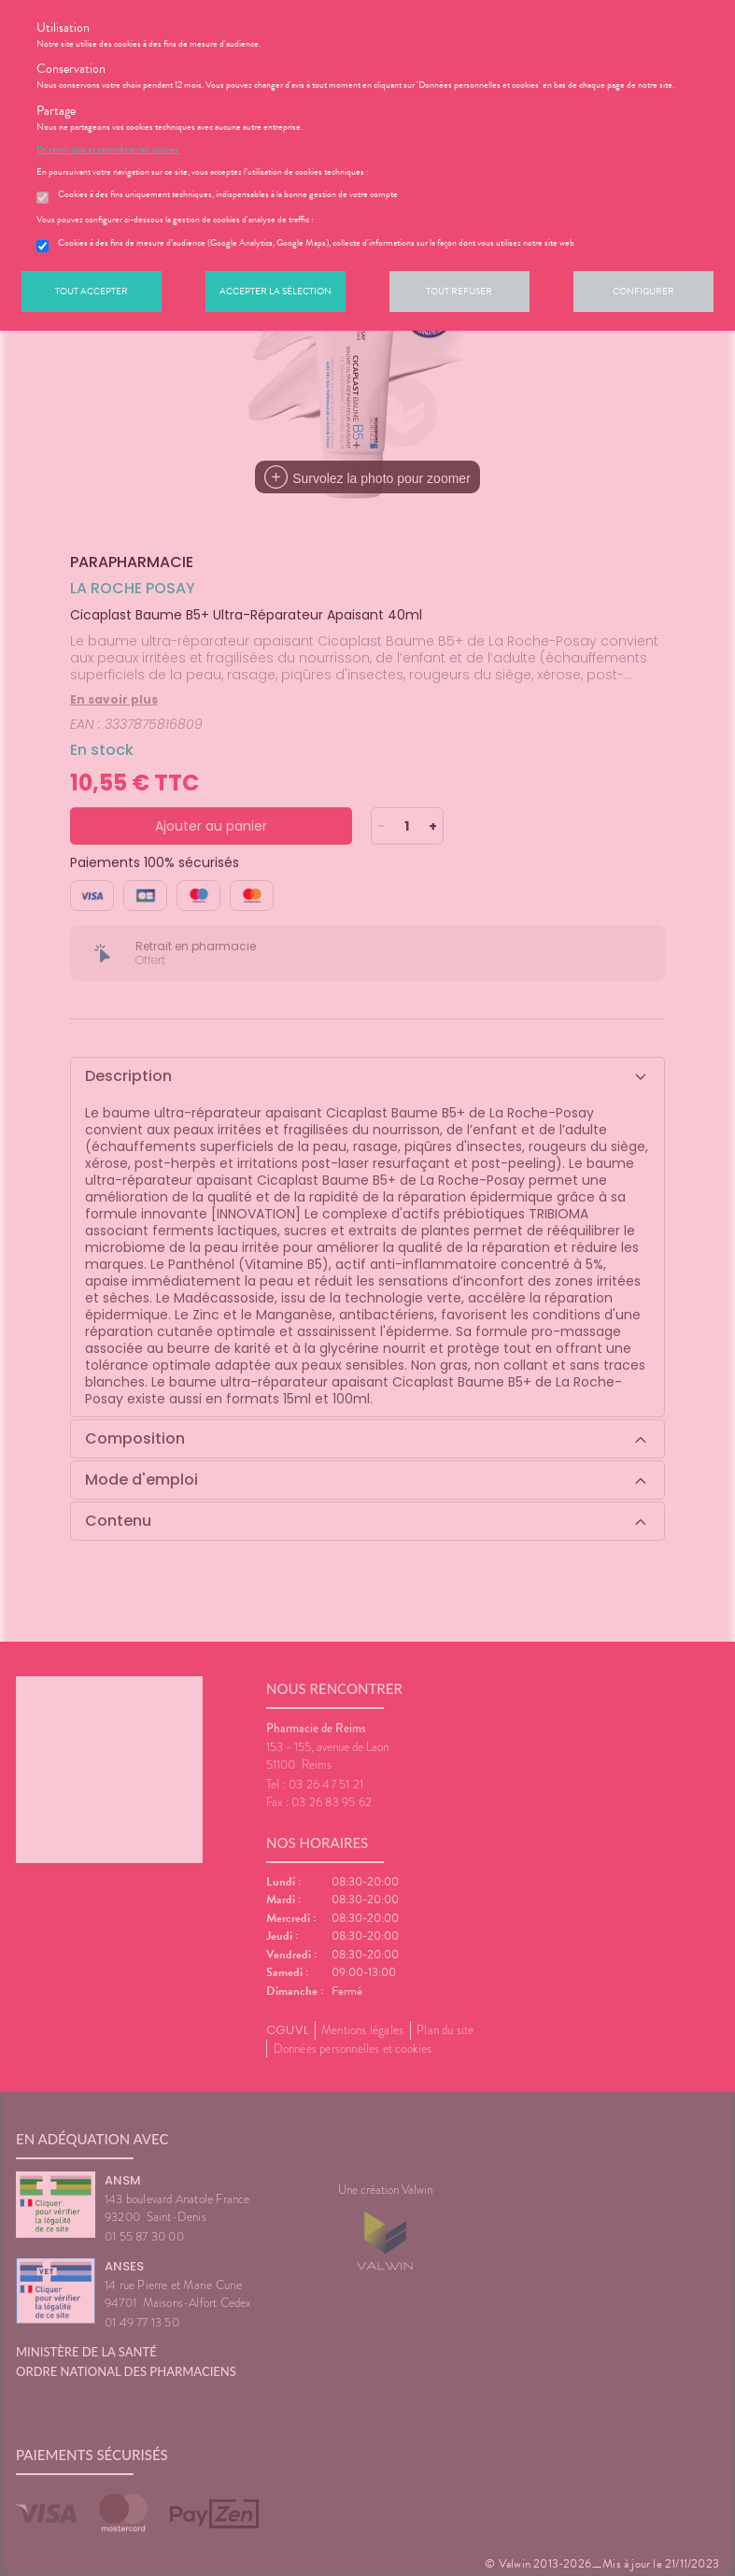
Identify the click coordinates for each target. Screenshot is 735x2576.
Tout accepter (91, 291)
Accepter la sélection (275, 291)
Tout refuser (459, 291)
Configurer (643, 291)
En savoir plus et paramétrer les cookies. (108, 149)
